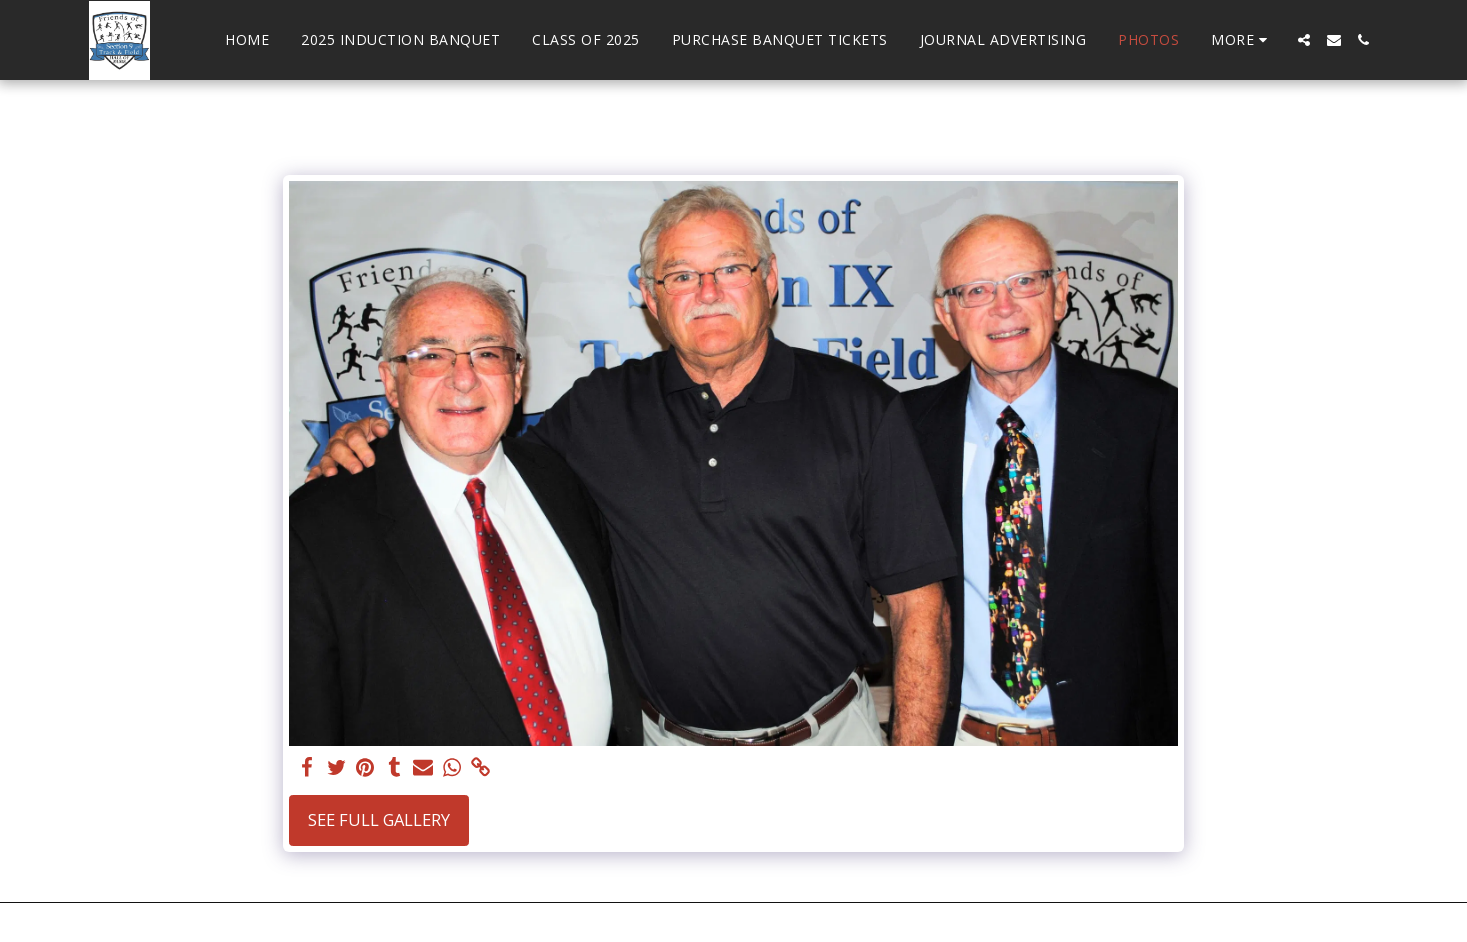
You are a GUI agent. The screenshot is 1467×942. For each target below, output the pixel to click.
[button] (1304, 40)
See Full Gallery (379, 819)
